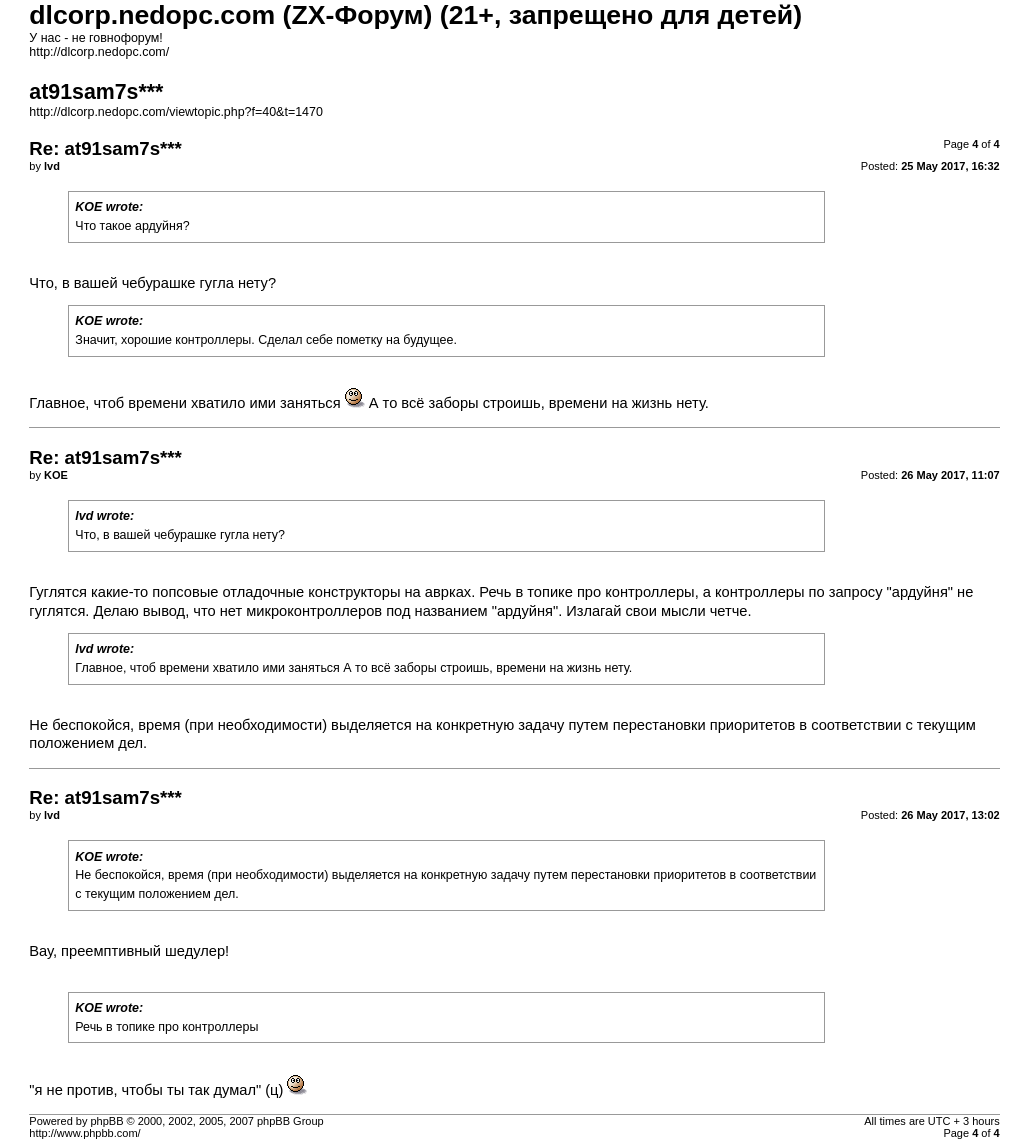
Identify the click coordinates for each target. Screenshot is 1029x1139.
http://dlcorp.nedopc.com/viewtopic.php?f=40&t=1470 (176, 112)
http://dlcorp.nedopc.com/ (99, 52)
